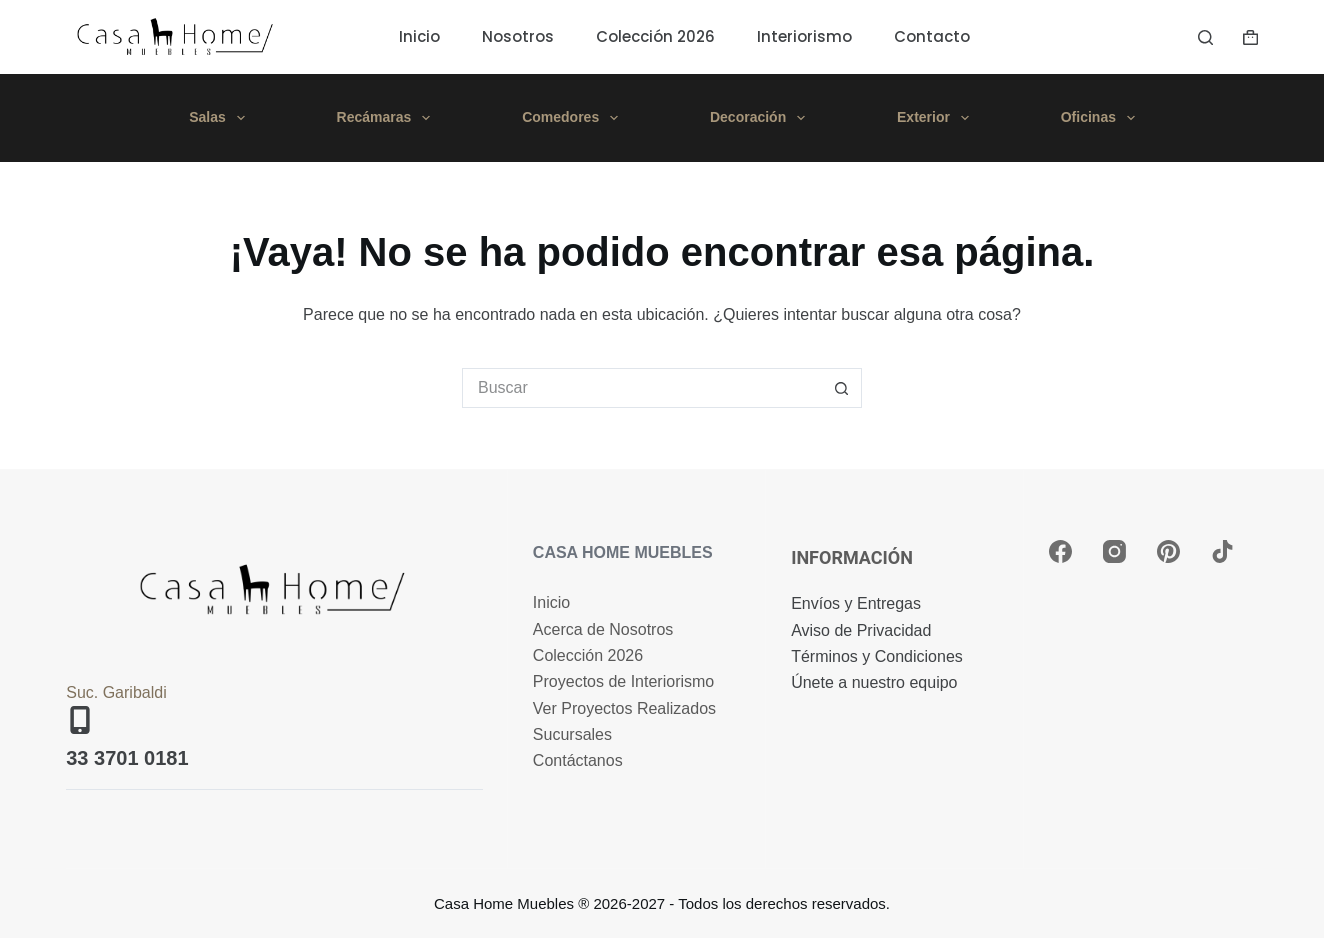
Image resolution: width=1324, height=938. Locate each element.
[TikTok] (1222, 551)
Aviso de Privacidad (861, 630)
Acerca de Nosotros (603, 629)
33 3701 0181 (127, 758)
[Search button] (842, 388)
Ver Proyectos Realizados (624, 708)
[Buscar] (1205, 37)
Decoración (761, 118)
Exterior (937, 118)
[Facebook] (1060, 551)
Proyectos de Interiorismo (623, 681)
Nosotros (518, 36)
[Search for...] (642, 388)
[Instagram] (1114, 551)
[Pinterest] (1168, 551)
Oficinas (1102, 118)
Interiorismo (804, 36)
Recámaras (388, 118)
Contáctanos (578, 760)
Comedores (574, 118)
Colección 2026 (655, 36)
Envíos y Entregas (856, 603)
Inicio (419, 36)
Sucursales (572, 734)
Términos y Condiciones (877, 656)
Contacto (932, 36)
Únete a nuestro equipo (874, 682)
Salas (220, 118)
